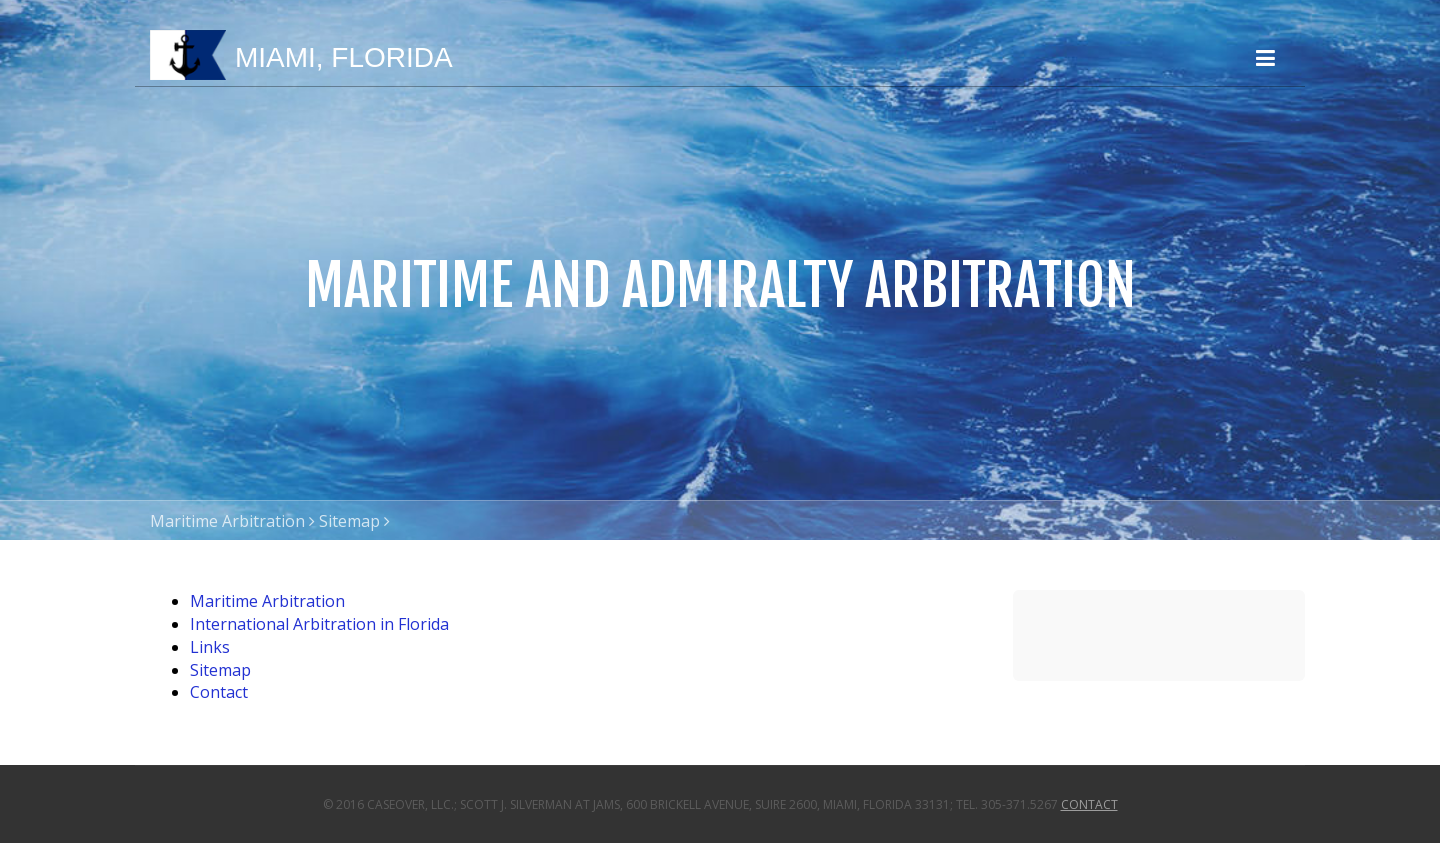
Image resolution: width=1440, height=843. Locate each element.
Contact (219, 692)
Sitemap (349, 521)
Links (210, 647)
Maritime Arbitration (227, 521)
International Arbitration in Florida (319, 624)
